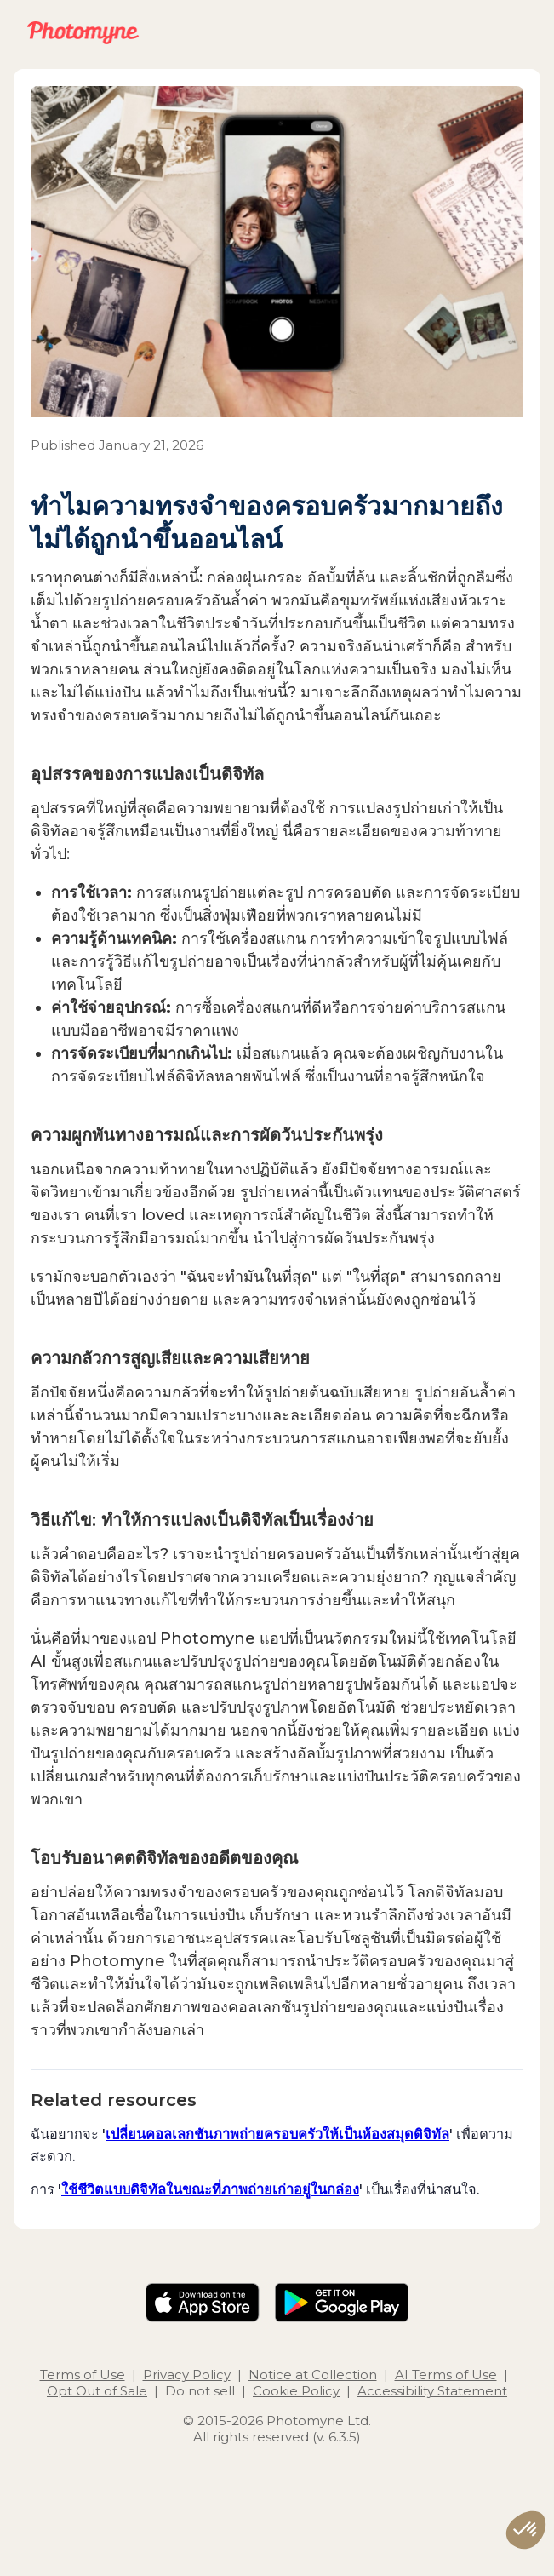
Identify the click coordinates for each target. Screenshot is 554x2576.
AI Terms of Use (446, 2375)
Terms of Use (82, 2375)
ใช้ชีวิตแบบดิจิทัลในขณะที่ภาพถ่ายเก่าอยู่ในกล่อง (210, 2189)
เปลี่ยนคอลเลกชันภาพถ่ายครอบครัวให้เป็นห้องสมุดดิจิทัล (277, 2134)
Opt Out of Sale (97, 2391)
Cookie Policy (296, 2391)
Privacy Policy (187, 2375)
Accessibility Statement (432, 2391)
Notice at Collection (312, 2375)
